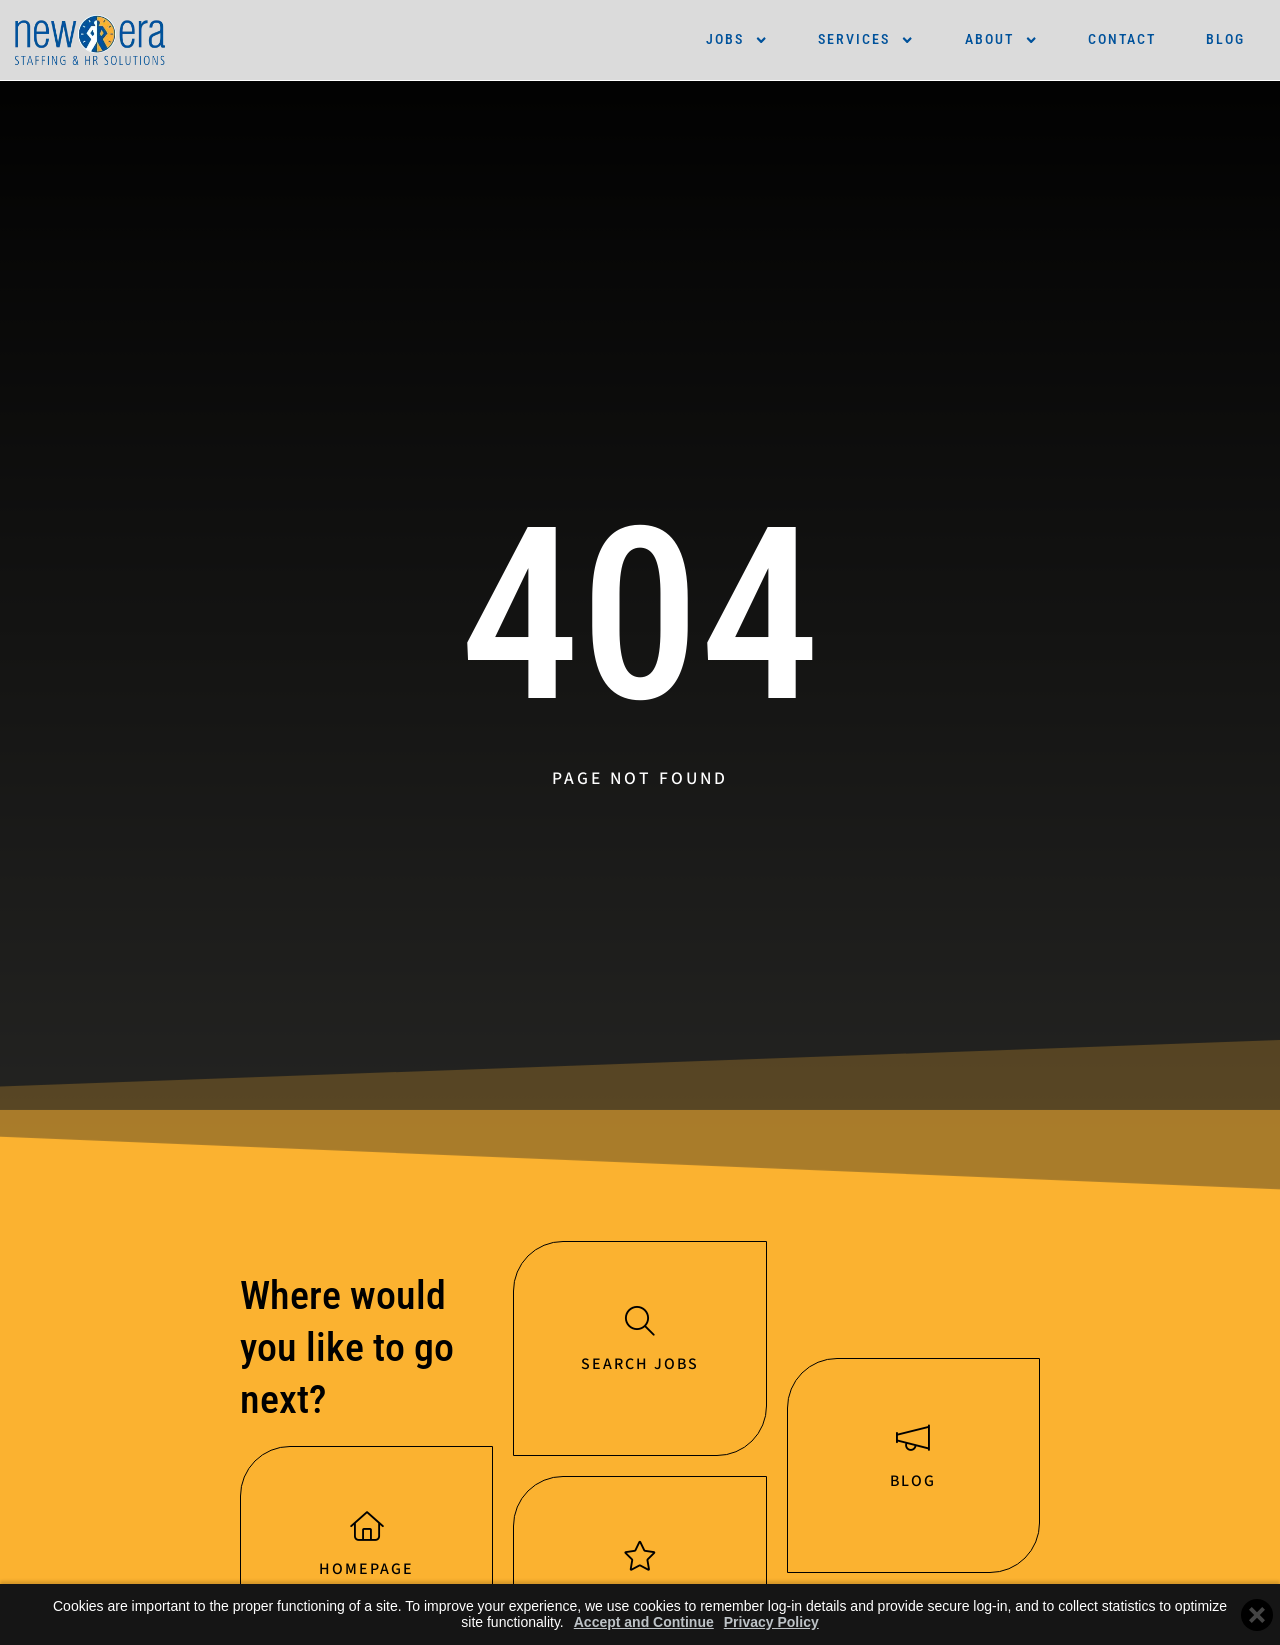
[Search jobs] (640, 1322)
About (1001, 40)
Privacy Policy (771, 1622)
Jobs (737, 40)
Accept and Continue (644, 1622)
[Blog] (913, 1440)
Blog (1225, 39)
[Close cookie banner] (1257, 1615)
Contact (1122, 39)
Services (866, 40)
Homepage (366, 1572)
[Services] (640, 1559)
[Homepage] (367, 1528)
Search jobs (640, 1366)
